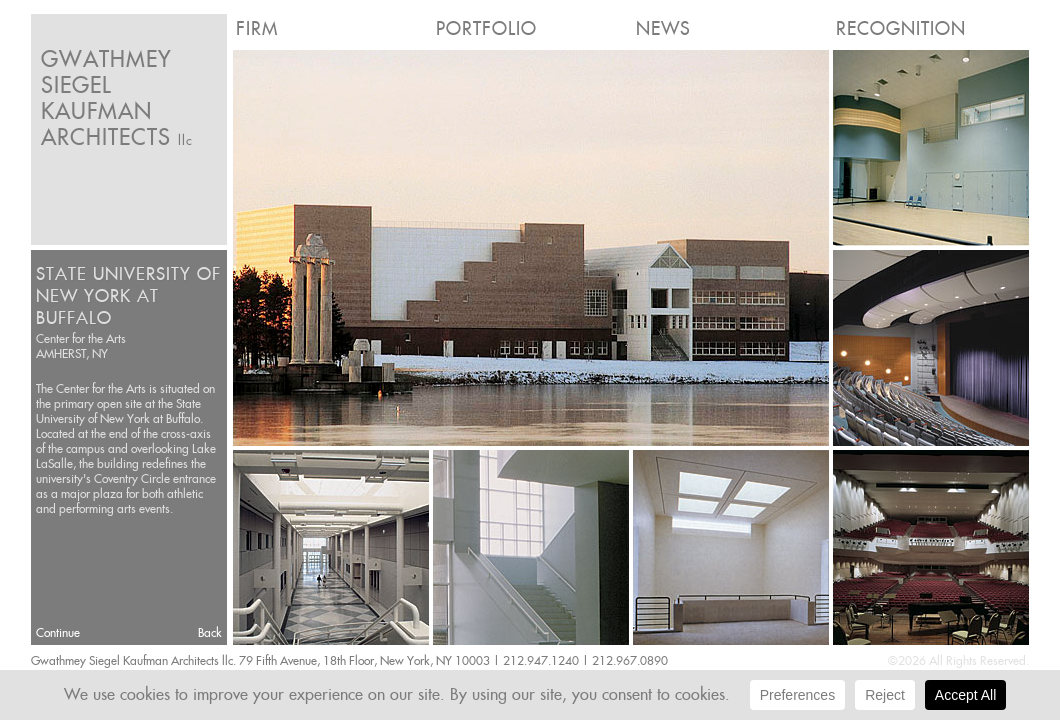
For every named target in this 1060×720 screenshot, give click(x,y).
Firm (257, 28)
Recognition (901, 28)
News (663, 28)
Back (210, 632)
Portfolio (486, 28)
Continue (58, 632)
